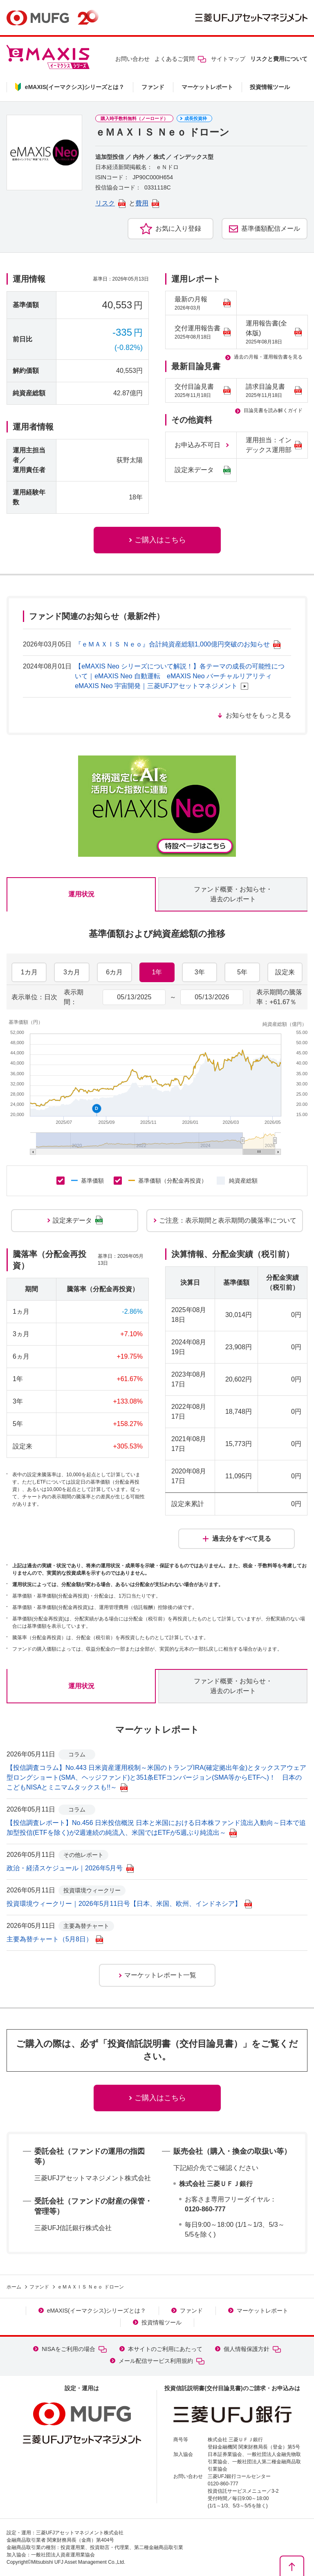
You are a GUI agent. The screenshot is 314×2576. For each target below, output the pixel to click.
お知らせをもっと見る (258, 715)
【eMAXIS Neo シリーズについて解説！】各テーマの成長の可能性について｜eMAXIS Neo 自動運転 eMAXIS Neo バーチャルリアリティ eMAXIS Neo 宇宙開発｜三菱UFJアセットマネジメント (180, 676)
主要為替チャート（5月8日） (55, 1939)
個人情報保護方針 (252, 2349)
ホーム (14, 2287)
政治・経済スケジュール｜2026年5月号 (70, 1868)
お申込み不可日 (197, 444)
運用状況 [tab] (81, 894)
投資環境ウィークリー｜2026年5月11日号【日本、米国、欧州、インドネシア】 (129, 1903)
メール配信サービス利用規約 (161, 2361)
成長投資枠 (195, 118)
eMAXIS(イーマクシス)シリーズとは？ (96, 2310)
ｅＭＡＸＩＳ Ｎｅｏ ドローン (90, 2287)
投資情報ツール (270, 87)
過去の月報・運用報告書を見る (268, 357)
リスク (110, 203)
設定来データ (203, 470)
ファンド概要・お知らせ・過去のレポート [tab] (233, 894)
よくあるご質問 (180, 59)
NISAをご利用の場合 (74, 2349)
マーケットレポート (207, 87)
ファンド (152, 87)
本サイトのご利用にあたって (165, 2349)
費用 (147, 203)
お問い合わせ (132, 59)
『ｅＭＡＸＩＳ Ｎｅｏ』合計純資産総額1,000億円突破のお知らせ (177, 644)
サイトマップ (228, 59)
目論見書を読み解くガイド (273, 410)
